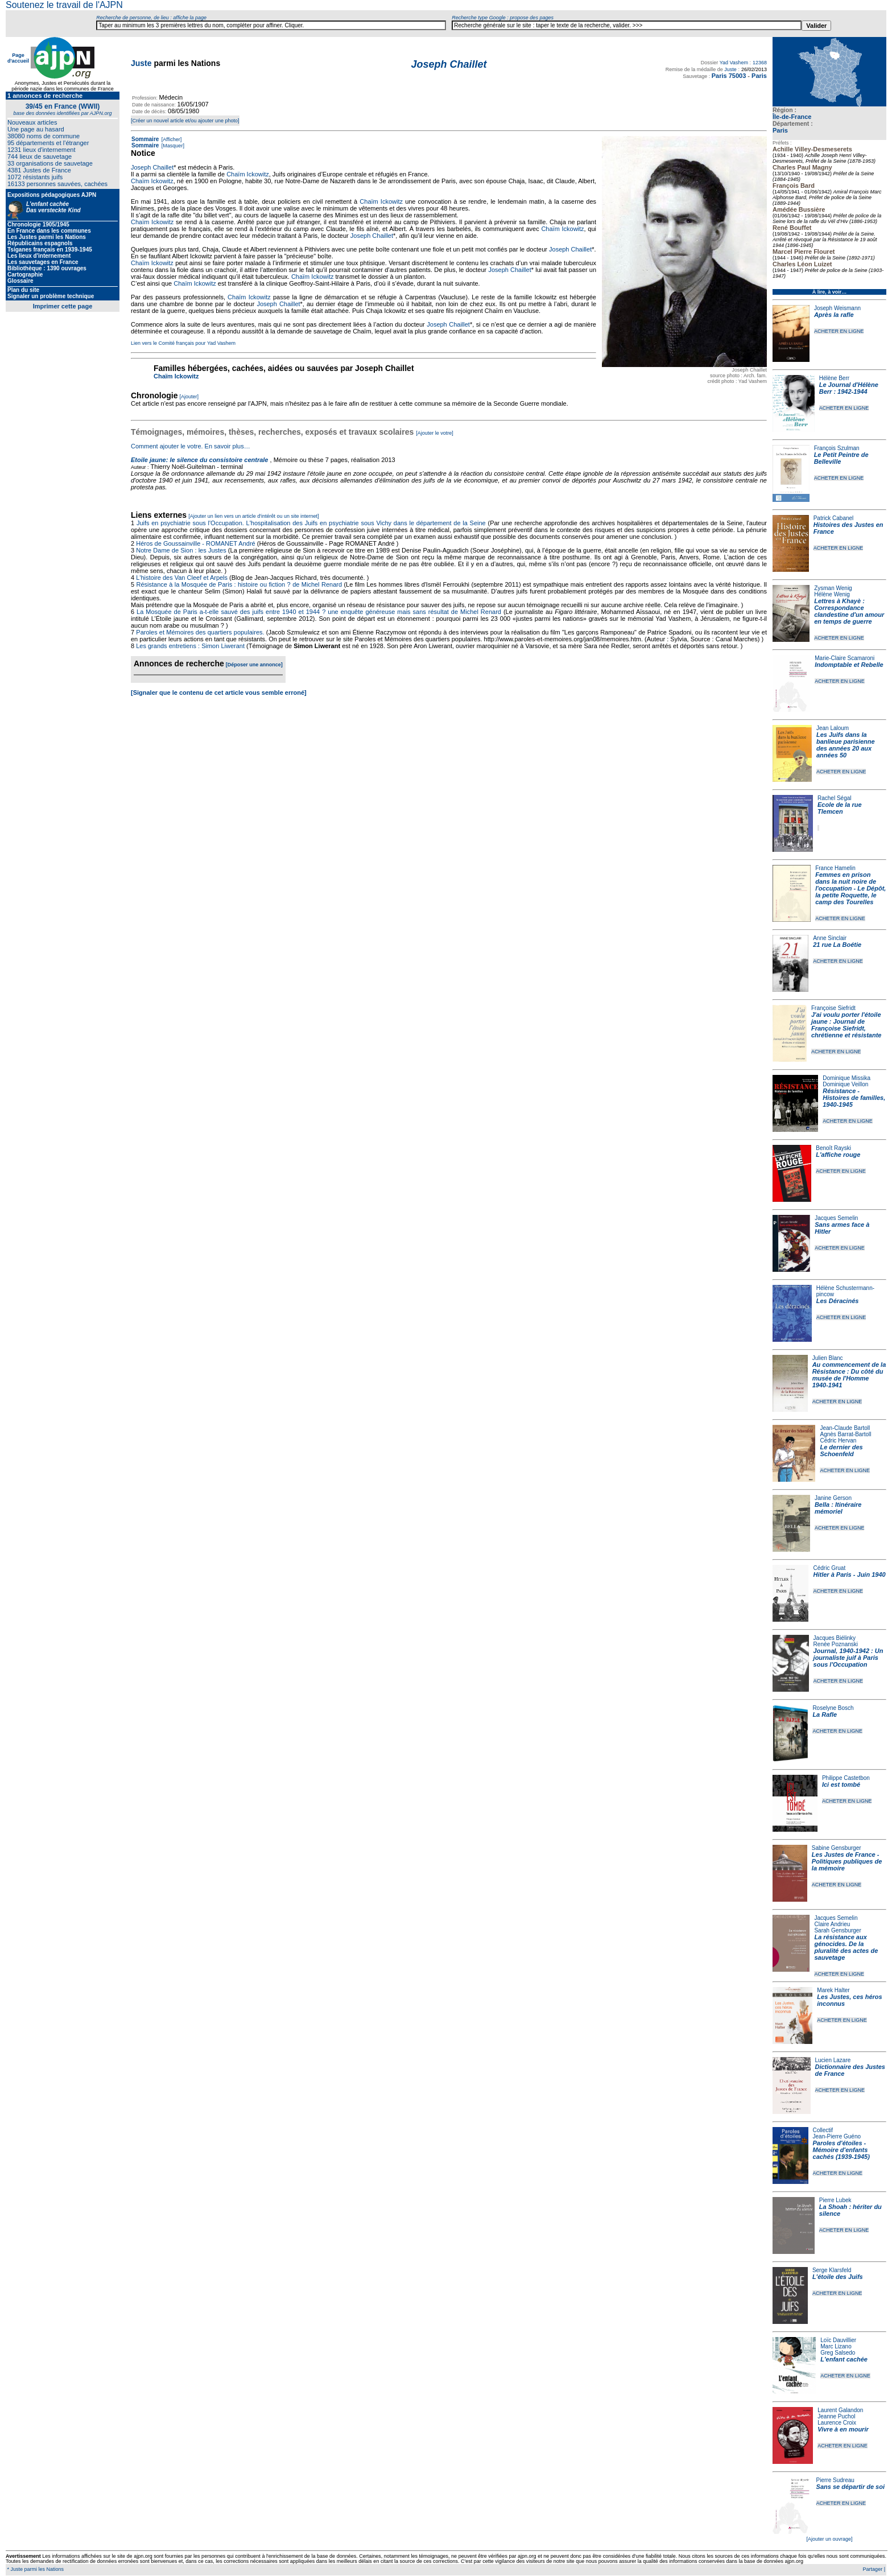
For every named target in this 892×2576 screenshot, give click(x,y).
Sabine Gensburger (836, 1848)
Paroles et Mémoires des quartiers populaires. (200, 632)
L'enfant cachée (844, 2359)
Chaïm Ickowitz (247, 174)
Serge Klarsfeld (831, 2270)
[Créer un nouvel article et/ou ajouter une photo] (185, 120)
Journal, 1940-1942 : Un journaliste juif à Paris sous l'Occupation (848, 1657)
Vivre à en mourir (842, 2429)
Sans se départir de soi (850, 2486)
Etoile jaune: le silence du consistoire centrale (199, 459)
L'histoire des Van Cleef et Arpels (182, 577)
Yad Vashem (734, 62)
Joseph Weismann (837, 308)
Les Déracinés (837, 1300)
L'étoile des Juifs (837, 2276)
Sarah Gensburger (837, 1930)
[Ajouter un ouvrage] (829, 2539)
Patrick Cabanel (833, 518)
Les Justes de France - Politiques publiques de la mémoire (847, 1861)
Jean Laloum (832, 728)
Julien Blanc (827, 1358)
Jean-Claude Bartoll (845, 1428)
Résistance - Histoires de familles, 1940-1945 (854, 1097)
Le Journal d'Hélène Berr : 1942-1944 (848, 388)
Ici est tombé (841, 1784)
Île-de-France (792, 116)
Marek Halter (833, 1990)
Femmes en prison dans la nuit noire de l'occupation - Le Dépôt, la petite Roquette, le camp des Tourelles (850, 888)
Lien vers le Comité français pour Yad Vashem (183, 343)
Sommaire (145, 139)
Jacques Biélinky (834, 1638)
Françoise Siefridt (833, 1008)
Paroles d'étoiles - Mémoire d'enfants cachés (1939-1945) (841, 2150)
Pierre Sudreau (835, 2480)
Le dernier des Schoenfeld (841, 1450)
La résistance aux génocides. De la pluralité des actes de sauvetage (846, 1947)
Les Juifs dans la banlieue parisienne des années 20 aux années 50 (845, 745)
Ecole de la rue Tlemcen (839, 808)
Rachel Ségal (834, 798)
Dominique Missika (846, 1078)
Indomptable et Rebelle (849, 664)
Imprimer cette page (63, 306)
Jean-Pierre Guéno (837, 2136)
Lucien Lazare (833, 2060)
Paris (780, 130)
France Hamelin (835, 868)
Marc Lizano (835, 2346)
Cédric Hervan (838, 1440)
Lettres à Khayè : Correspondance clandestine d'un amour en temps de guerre (849, 611)
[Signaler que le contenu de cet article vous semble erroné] (219, 692)
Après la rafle (834, 314)
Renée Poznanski (835, 1644)
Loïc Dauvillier (838, 2340)
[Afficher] (170, 139)
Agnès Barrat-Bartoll (845, 1434)
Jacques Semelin (836, 1218)
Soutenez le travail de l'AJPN (64, 5)
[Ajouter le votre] (434, 433)
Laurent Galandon (840, 2410)
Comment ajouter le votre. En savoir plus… (190, 446)
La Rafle (824, 1714)
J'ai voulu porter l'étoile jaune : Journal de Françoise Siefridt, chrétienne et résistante (846, 1024)
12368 (760, 62)
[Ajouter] (189, 396)
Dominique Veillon (845, 1084)
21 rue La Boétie (837, 944)
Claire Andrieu (832, 1924)
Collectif (823, 2130)
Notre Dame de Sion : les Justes (181, 550)
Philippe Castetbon (846, 1778)
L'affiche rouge (838, 1154)
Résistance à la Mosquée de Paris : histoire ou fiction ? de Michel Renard (239, 584)
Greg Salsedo (837, 2353)
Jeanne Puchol (836, 2416)
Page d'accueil (18, 58)
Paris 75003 (729, 75)
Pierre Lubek (835, 2200)
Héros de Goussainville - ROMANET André (195, 543)
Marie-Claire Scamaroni (844, 658)
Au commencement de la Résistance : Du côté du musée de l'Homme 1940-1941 (849, 1374)
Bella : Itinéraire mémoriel (838, 1508)
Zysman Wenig (833, 588)
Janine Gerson (833, 1498)
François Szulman (837, 448)
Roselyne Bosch (832, 1708)
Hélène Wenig (832, 594)
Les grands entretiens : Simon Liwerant (190, 645)
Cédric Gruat (829, 1568)
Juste (141, 63)
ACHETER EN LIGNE (839, 331)
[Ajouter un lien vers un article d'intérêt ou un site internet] (253, 516)
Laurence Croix (836, 2423)
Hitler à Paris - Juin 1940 (849, 1574)
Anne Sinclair (829, 938)
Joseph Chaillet (152, 167)
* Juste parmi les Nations (35, 2569)
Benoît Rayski (833, 1148)
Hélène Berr (834, 378)
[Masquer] (172, 146)
